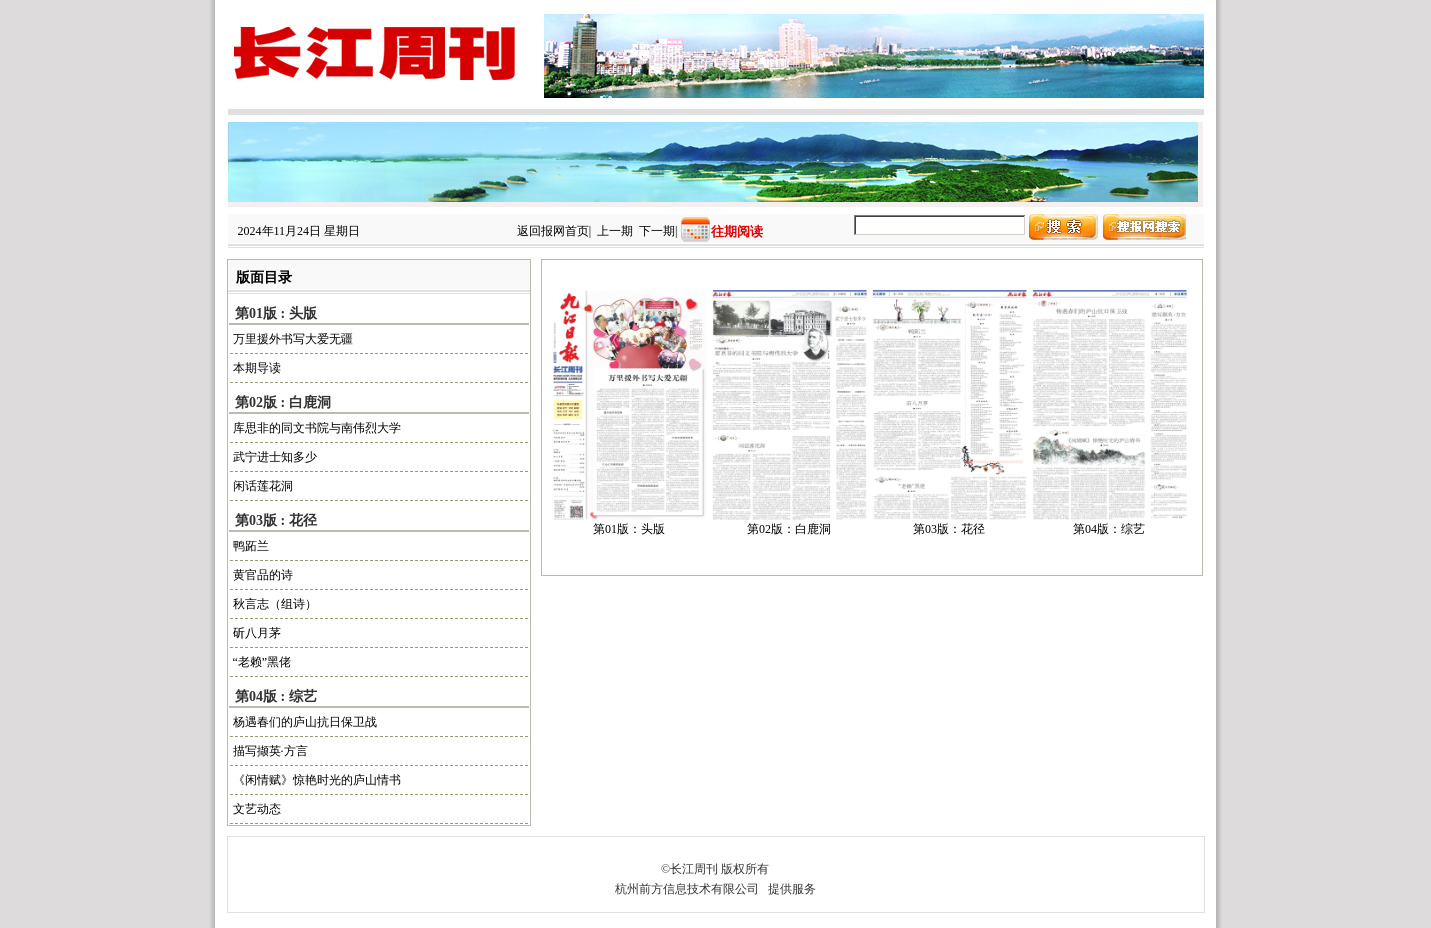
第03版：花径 (949, 529)
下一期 (657, 231)
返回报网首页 (553, 231)
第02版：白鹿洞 (789, 529)
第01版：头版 (629, 529)
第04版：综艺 (1109, 529)
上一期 (615, 231)
